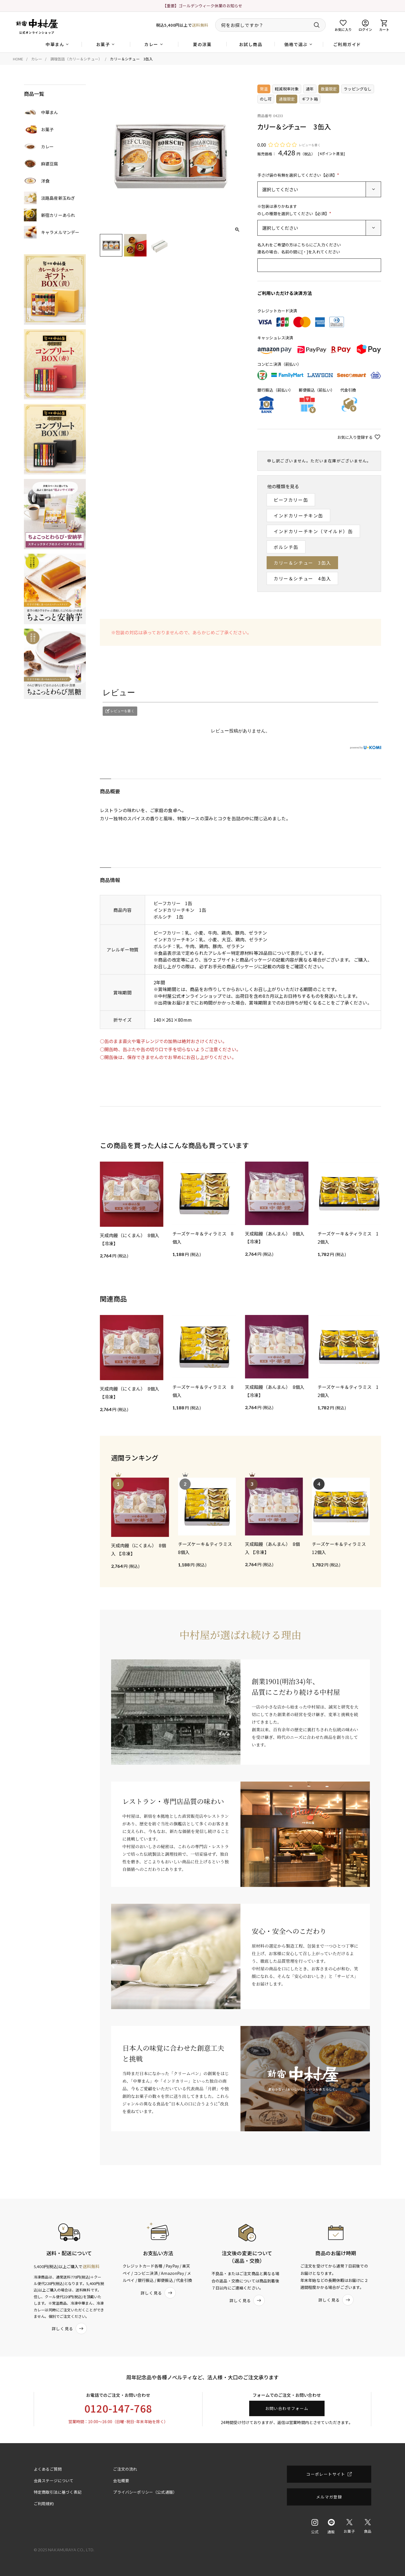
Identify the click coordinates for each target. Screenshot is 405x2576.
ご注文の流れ (125, 2469)
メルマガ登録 (329, 2497)
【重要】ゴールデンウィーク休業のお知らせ (202, 5)
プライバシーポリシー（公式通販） (145, 2492)
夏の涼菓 (202, 44)
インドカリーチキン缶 (298, 515)
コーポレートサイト (325, 2474)
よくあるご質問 (48, 2469)
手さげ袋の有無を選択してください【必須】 (299, 175)
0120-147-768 (118, 2408)
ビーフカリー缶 (291, 499)
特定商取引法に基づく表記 (58, 2492)
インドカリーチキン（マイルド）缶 (313, 531)
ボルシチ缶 (286, 547)
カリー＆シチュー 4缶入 (302, 578)
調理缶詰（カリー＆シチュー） (76, 59)
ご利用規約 (44, 2503)
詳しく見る (69, 2328)
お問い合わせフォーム (287, 2408)
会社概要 (121, 2480)
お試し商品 (250, 44)
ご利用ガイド (347, 44)
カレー (36, 59)
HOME (18, 59)
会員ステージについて (54, 2480)
